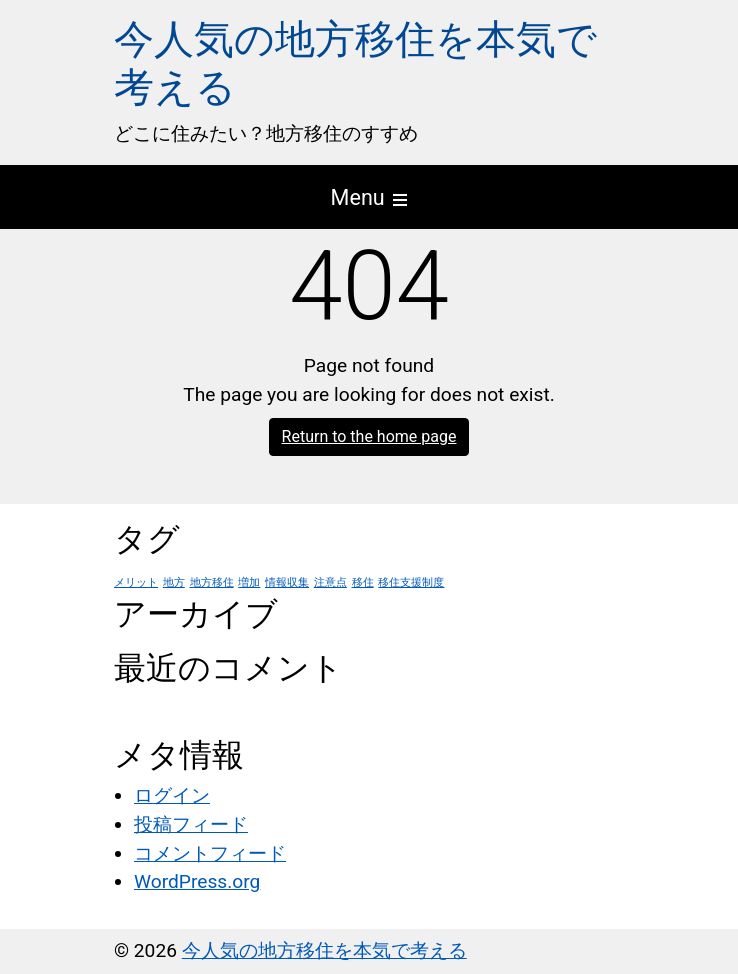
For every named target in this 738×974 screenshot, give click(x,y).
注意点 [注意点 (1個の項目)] (330, 582)
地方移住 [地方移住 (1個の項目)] (212, 582)
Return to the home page (369, 436)
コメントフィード (210, 853)
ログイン (172, 795)
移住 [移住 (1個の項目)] (363, 582)
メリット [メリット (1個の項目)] (136, 582)
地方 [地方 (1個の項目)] (174, 582)
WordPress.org (197, 881)
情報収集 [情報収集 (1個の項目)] (287, 582)
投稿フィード (191, 824)
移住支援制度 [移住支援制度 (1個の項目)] (411, 582)
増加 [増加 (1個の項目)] (249, 582)
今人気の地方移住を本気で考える (324, 950)
